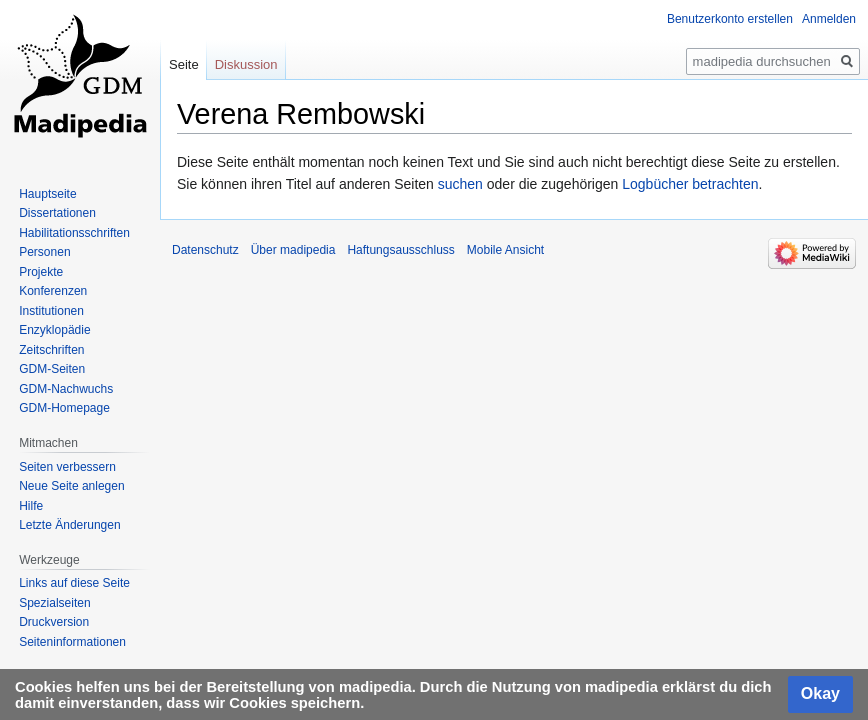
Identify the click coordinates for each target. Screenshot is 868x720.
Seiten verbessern (67, 467)
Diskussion (246, 64)
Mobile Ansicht (505, 250)
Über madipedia (293, 250)
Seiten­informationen (72, 642)
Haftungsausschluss (400, 250)
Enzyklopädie (54, 330)
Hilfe (31, 506)
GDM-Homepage (64, 408)
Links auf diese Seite (74, 583)
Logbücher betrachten (690, 184)
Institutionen (51, 311)
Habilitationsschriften (74, 233)
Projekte (41, 272)
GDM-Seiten (52, 369)
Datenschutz (205, 250)
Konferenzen (53, 291)
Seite (184, 64)
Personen (44, 252)
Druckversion (54, 622)
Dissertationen (57, 213)
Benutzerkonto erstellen (730, 19)
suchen (460, 184)
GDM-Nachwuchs (66, 389)
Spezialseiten (54, 603)
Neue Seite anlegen (71, 486)
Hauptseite (47, 194)
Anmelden (829, 19)
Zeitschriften (51, 350)
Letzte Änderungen (69, 525)
